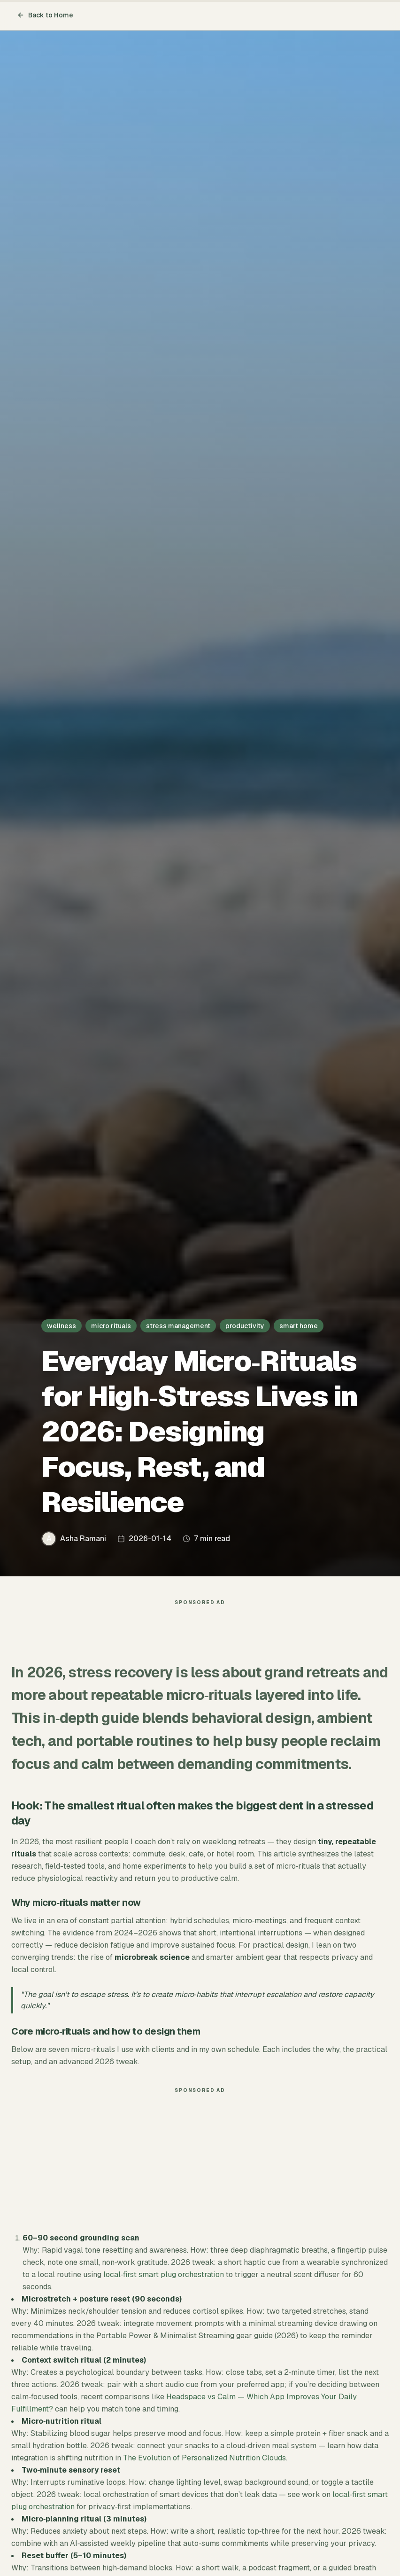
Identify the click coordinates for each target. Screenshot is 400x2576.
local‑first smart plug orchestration (163, 2279)
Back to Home (45, 15)
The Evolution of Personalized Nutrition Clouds (204, 2462)
